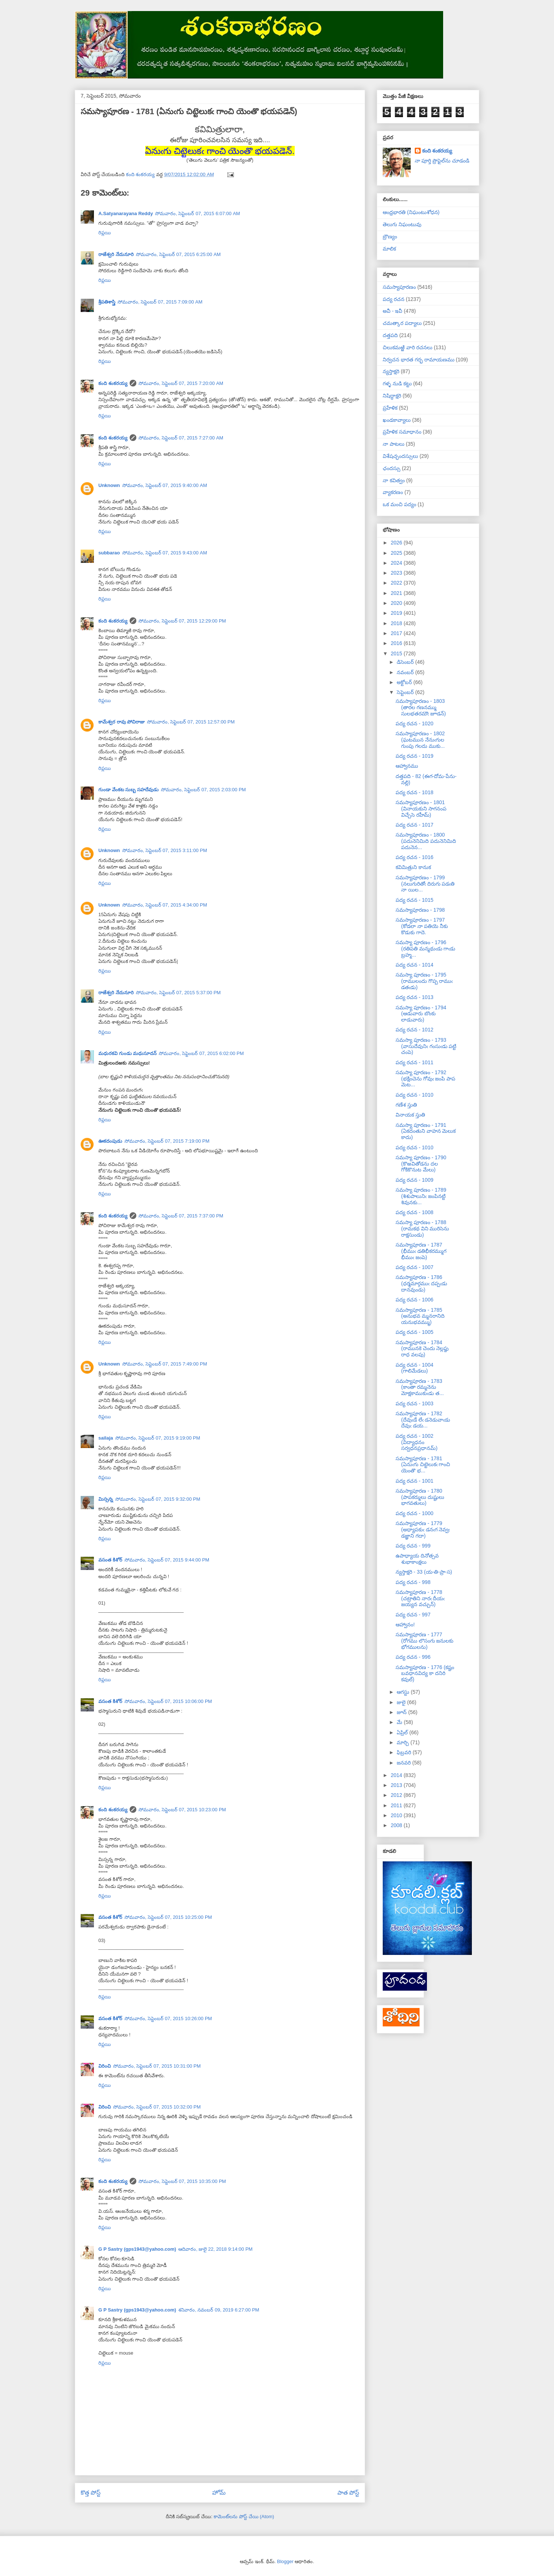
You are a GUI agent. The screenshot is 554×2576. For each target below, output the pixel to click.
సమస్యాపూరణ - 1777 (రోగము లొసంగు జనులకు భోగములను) (424, 1641)
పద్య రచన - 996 (413, 1657)
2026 (397, 543)
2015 (397, 653)
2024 (397, 563)
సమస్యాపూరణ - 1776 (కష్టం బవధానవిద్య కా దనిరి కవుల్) (425, 1673)
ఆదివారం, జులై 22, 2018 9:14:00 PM (215, 2249)
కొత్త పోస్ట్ (91, 2492)
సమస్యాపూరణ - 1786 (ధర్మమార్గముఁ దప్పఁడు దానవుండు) (421, 1283)
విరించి (104, 2066)
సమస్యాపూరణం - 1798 (420, 910)
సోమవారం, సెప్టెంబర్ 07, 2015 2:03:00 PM (203, 789)
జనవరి (404, 1763)
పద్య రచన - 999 (413, 1546)
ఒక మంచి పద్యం (399, 504)
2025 (397, 553)
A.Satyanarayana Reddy (125, 213)
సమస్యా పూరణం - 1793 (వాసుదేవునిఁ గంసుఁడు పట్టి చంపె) (426, 1046)
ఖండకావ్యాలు (397, 420)
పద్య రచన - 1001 (414, 1481)
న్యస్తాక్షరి (391, 371)
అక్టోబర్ (405, 682)
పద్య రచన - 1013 (414, 997)
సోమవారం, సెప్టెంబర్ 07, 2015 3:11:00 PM (164, 850)
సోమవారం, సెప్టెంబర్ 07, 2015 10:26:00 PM (168, 2018)
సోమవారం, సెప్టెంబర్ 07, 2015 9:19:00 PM (157, 1438)
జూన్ (402, 1712)
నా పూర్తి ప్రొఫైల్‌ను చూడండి (442, 161)
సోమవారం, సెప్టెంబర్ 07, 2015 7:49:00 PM (164, 1364)
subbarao (109, 552)
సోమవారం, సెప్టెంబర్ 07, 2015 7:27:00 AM (181, 438)
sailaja (105, 1438)
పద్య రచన (393, 299)
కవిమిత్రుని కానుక (413, 867)
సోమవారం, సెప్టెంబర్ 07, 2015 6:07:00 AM (197, 213)
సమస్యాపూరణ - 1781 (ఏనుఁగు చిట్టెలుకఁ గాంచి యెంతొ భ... (423, 1464)
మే (400, 1722)
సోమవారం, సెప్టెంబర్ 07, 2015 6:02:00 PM (201, 1053)
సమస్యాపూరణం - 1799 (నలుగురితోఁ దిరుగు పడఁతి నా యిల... (425, 884)
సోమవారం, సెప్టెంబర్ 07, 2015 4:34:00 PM (164, 905)
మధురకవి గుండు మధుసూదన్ (127, 1053)
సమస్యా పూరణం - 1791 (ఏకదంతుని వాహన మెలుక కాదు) (426, 1131)
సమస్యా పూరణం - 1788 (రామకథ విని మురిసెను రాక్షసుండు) (422, 1228)
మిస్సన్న (105, 1499)
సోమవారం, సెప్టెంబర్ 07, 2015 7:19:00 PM (167, 1141)
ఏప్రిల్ (403, 1732)
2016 (397, 643)
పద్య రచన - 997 (413, 1615)
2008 (397, 1825)
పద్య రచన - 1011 (414, 1062)
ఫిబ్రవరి (405, 1752)
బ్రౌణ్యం (390, 236)
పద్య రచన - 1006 (414, 1300)
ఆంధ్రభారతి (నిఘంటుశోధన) (411, 212)
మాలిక (389, 249)
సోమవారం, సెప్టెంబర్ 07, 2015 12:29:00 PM (182, 621)
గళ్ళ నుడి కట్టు (397, 383)
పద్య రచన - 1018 (414, 792)
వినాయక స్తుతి (410, 1115)
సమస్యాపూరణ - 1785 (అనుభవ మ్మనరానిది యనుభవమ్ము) (420, 1316)
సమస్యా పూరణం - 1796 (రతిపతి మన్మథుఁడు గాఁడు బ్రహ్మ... (425, 948)
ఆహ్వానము (407, 766)
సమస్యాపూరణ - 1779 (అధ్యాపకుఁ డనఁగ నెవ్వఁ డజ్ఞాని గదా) (423, 1529)
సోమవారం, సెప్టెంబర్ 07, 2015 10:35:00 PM (182, 2181)
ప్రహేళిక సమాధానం (402, 432)
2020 (397, 603)
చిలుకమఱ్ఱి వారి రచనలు (407, 347)
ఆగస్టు (404, 1692)
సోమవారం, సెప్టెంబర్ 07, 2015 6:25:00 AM (178, 254)
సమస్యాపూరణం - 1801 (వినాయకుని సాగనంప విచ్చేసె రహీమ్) (421, 808)
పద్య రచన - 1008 (414, 1212)
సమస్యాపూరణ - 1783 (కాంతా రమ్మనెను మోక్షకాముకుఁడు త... (420, 1387)
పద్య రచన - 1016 (414, 857)
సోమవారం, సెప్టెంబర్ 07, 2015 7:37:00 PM (181, 1216)
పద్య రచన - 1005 (414, 1332)
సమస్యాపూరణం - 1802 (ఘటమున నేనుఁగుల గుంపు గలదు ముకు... (420, 739)
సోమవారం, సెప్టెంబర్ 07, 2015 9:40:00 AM (164, 485)
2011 (397, 1805)
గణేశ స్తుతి (406, 1105)
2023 (397, 573)
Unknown (109, 485)
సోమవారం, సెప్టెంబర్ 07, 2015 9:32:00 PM (157, 1499)
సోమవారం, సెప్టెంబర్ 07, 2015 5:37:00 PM (178, 992)
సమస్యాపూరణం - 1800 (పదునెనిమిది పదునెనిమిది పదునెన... (426, 841)
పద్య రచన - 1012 (414, 1030)
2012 (397, 1795)
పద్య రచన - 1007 (414, 1267)
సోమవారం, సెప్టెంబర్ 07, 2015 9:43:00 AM (164, 552)
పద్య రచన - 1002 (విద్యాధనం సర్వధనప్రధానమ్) (417, 1442)
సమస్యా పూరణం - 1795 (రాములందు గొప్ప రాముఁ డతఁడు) (424, 981)
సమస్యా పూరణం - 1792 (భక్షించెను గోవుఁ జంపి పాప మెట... (425, 1078)
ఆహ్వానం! (405, 1624)
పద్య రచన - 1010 (414, 1095)
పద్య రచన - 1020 (414, 723)
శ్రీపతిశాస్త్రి (106, 302)
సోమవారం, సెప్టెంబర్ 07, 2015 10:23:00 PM (182, 1809)
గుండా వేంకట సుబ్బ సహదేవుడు (128, 789)
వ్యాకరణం (393, 492)
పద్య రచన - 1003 (414, 1403)
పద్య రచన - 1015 (414, 900)
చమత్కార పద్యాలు (402, 323)
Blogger (285, 2561)
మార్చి (403, 1742)
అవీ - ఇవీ (392, 311)
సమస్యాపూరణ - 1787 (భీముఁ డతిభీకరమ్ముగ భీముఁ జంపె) (421, 1251)
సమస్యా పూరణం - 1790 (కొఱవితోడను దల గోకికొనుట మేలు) (421, 1163)
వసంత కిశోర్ (110, 1560)
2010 (397, 1815)
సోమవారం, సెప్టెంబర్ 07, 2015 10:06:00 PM (168, 1701)
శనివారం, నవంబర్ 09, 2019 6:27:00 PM (218, 2310)
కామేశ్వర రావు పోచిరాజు (121, 722)
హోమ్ (219, 2492)
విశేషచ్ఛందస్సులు (400, 456)
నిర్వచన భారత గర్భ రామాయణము (419, 359)
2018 (397, 623)
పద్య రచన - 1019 (414, 756)
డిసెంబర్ (406, 662)
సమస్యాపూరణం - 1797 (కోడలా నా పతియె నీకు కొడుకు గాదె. (422, 926)
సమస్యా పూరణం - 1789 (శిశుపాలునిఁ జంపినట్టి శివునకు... (421, 1196)
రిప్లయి (104, 232)
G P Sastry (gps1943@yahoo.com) (137, 2249)
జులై (402, 1702)
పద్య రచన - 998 (413, 1582)
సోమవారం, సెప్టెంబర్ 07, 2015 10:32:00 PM (157, 2107)
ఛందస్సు (391, 468)
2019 (397, 613)
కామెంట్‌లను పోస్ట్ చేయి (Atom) (244, 2516)
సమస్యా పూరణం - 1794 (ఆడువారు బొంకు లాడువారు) (421, 1014)
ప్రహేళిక (390, 408)
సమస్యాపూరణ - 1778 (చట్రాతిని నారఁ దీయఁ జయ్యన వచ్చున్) (420, 1598)
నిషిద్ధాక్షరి (392, 396)
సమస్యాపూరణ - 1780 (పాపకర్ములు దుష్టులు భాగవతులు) (420, 1497)
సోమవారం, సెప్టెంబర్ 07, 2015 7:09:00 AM (160, 302)
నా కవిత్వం (394, 480)
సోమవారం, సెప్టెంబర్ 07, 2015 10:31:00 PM (157, 2066)
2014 (397, 1775)
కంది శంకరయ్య (112, 383)
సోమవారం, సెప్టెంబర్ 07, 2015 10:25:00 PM (168, 1917)
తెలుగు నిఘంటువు (402, 224)
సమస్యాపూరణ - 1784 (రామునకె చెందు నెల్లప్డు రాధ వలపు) (422, 1348)
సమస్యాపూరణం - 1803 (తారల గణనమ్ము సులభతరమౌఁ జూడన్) (421, 707)
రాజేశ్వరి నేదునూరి (116, 254)
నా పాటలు (393, 444)
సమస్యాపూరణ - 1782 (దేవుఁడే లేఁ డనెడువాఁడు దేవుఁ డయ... (423, 1419)
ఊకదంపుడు (110, 1141)
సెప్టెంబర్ (406, 692)
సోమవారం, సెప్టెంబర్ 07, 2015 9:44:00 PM (167, 1560)
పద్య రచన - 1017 (414, 825)
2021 (397, 593)
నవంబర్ (406, 672)
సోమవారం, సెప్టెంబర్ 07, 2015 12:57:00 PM (191, 722)
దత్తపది (390, 335)
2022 (397, 583)
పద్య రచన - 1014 (414, 965)
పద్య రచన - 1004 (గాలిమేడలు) (414, 1368)
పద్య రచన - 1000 (414, 1513)
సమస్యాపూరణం (399, 287)
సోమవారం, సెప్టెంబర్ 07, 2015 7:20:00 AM (181, 383)
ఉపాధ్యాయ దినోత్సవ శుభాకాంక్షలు (417, 1559)
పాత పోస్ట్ (348, 2492)
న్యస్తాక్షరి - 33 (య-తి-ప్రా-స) (424, 1572)
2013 (397, 1785)
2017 (397, 633)
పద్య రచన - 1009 (414, 1180)
